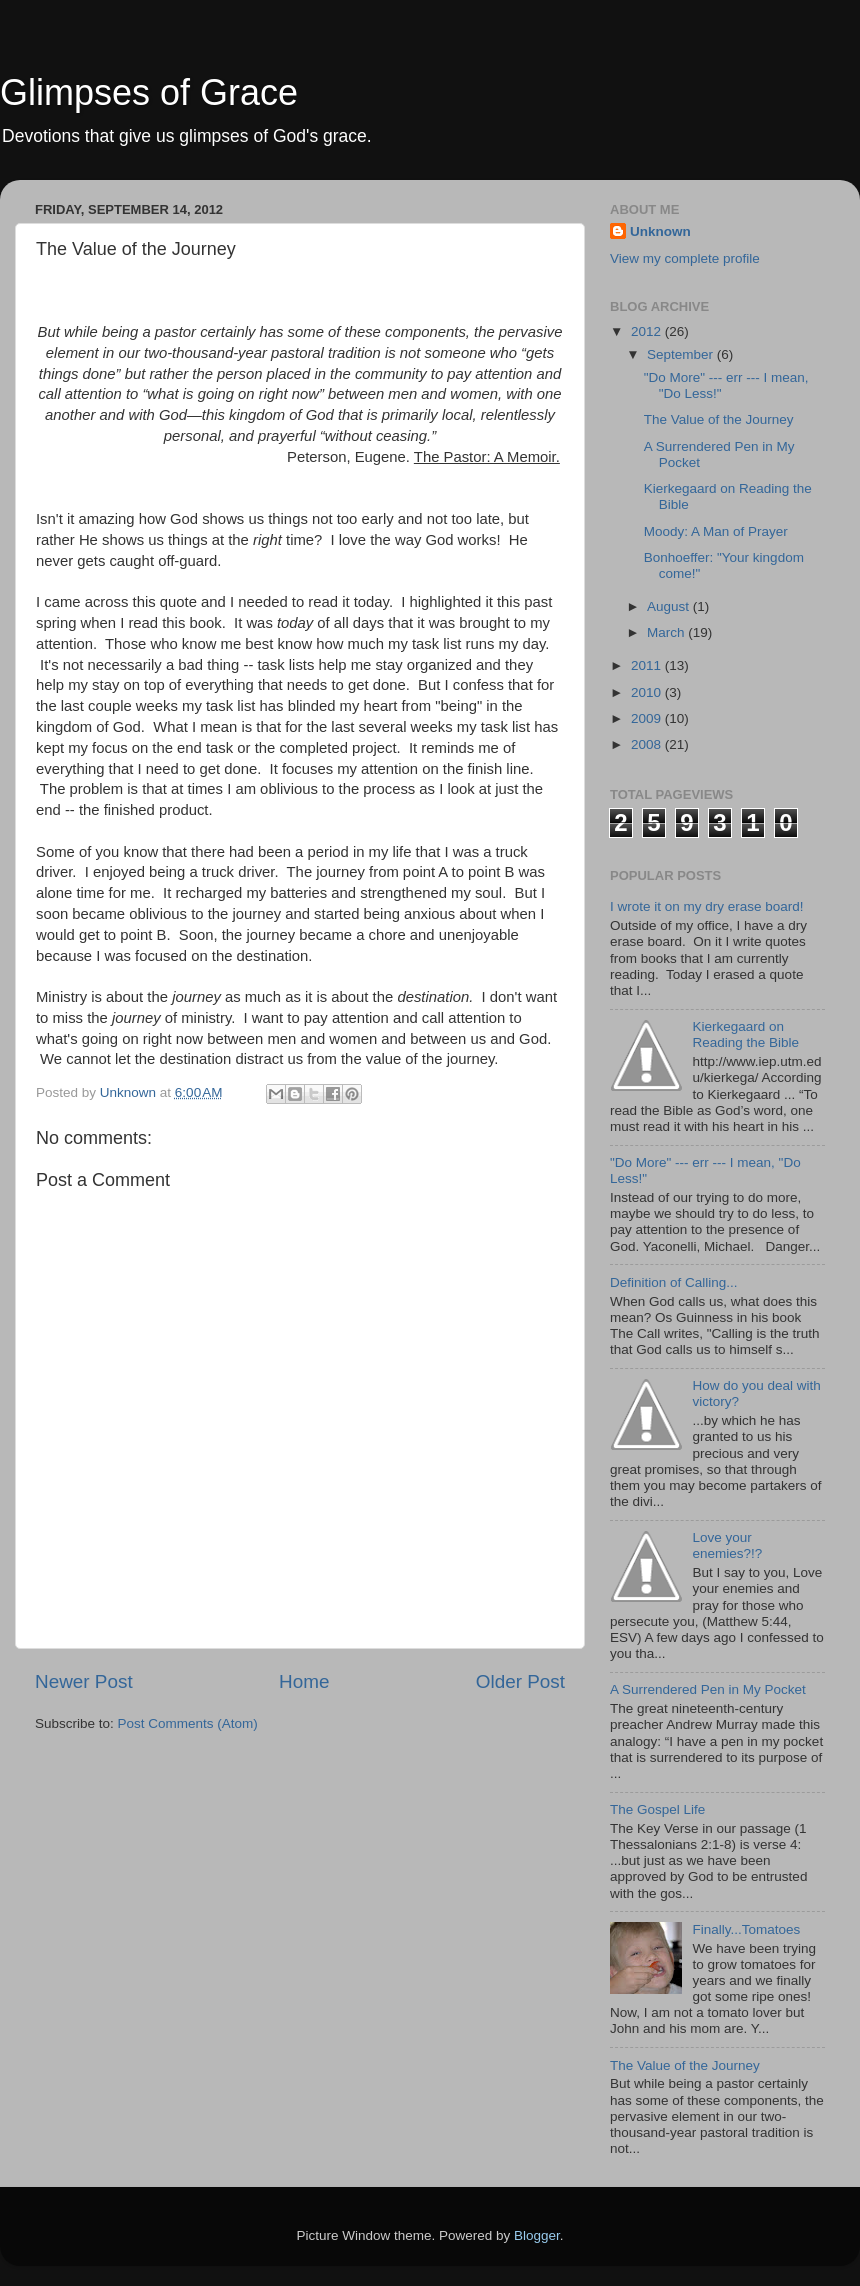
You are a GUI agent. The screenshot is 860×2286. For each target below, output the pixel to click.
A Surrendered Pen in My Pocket (708, 1689)
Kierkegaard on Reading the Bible (745, 1034)
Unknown (660, 231)
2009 (648, 718)
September (682, 354)
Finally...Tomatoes (746, 1929)
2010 (648, 692)
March (667, 632)
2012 (648, 331)
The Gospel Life (657, 1809)
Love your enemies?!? (727, 1545)
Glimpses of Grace (149, 92)
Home (304, 1681)
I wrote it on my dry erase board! (707, 906)
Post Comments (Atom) (188, 1723)
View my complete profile (685, 258)
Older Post (520, 1681)
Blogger (537, 2235)
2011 (648, 665)
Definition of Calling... (674, 1282)
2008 (648, 744)
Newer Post (84, 1681)
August (670, 606)
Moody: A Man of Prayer (716, 531)
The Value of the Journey (719, 419)
